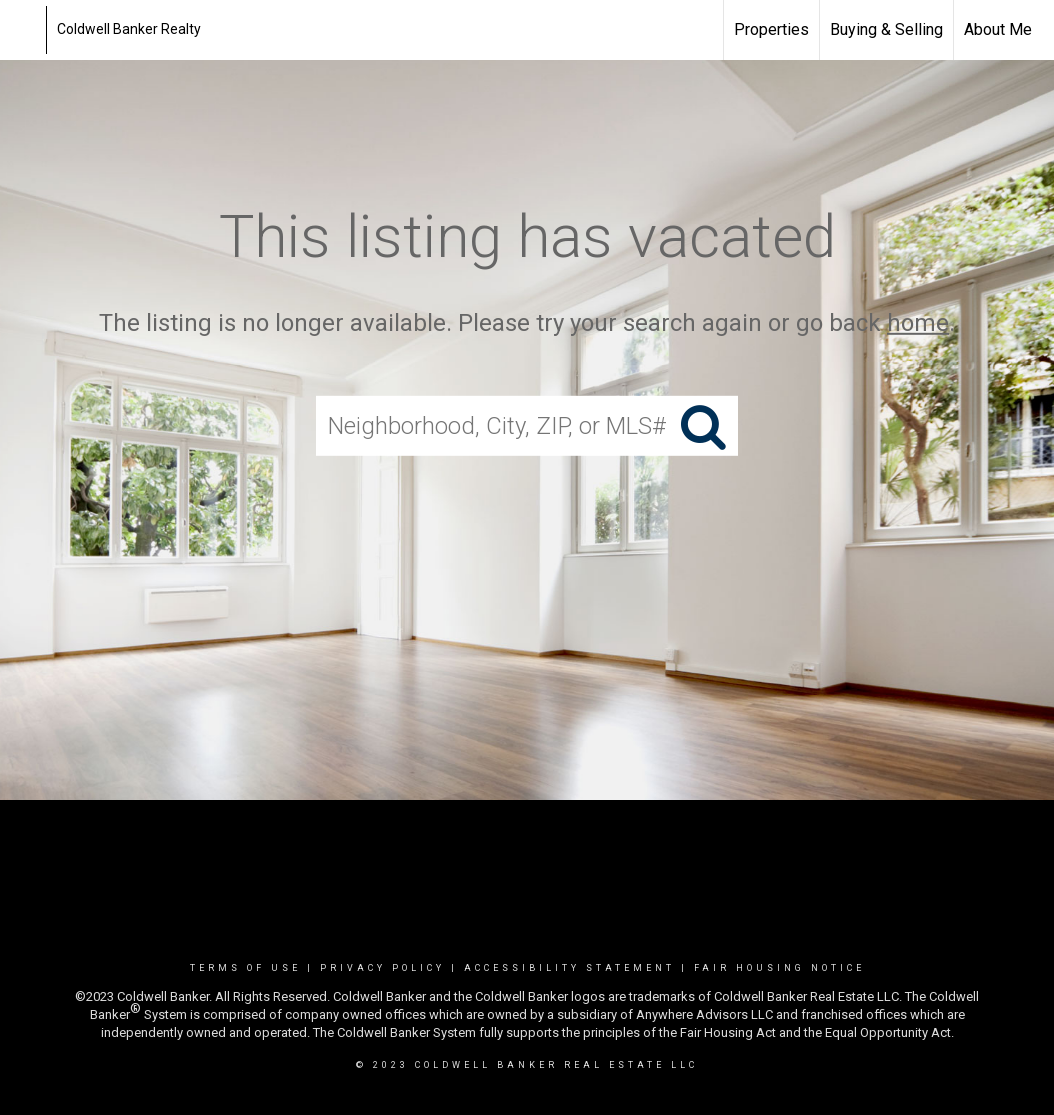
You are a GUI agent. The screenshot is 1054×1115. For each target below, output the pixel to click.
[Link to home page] (25, 30)
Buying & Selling (886, 29)
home (918, 323)
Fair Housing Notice (779, 968)
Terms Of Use (245, 968)
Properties (771, 29)
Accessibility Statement (569, 968)
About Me (998, 29)
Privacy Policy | (392, 968)
